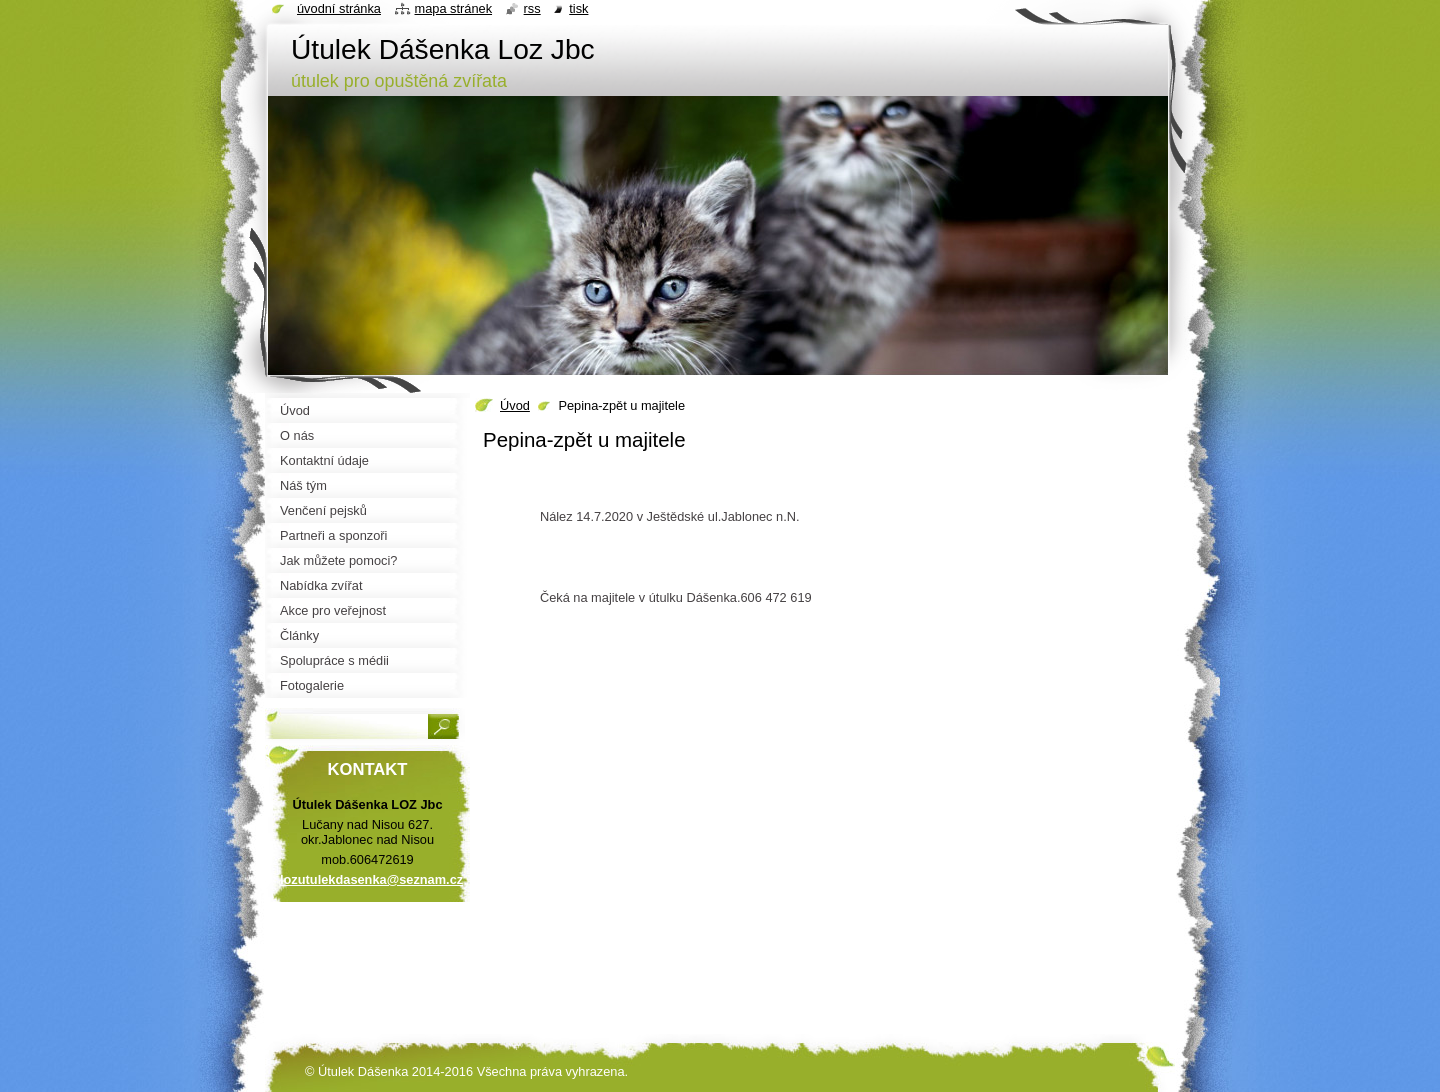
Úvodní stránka (339, 8)
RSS (532, 8)
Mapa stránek (454, 8)
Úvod (515, 405)
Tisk (578, 8)
